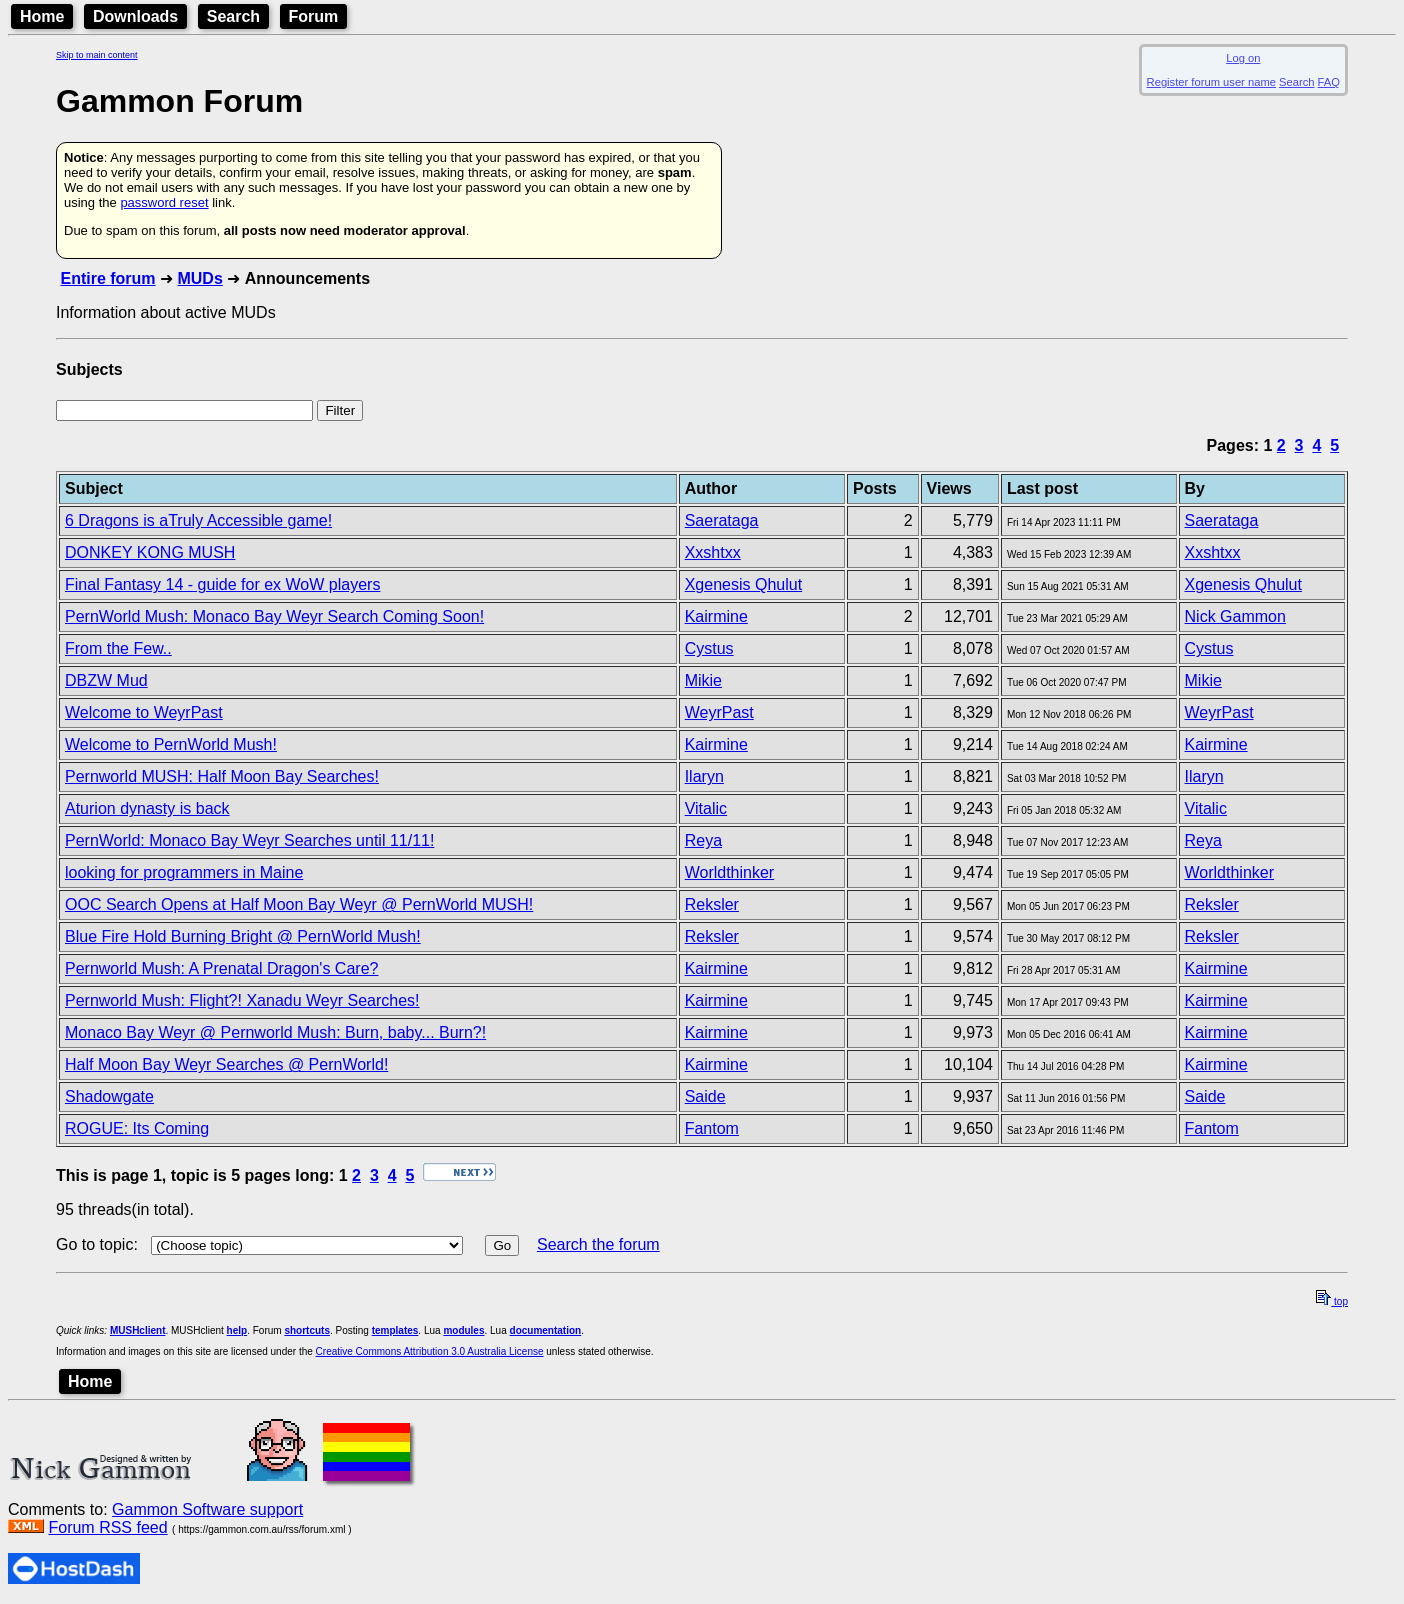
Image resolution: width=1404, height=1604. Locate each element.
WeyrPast (719, 712)
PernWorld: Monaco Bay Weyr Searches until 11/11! (249, 840)
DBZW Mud (106, 680)
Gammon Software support (207, 1509)
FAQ (1329, 82)
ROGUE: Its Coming (137, 1128)
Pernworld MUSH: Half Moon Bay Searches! (222, 776)
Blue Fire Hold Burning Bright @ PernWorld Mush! (243, 936)
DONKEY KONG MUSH (150, 552)
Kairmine (716, 616)
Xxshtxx (713, 552)
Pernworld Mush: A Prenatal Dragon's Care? (221, 968)
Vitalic (706, 808)
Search (233, 16)
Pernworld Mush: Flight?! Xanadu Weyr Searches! (242, 1000)
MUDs (199, 278)
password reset (164, 202)
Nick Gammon (1235, 616)
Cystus (709, 648)
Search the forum (598, 1244)
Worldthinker (730, 872)
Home (42, 16)
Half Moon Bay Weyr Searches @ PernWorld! (226, 1064)
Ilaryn (704, 776)
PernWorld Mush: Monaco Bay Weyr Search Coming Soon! (274, 616)
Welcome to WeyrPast (144, 712)
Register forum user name (1211, 82)
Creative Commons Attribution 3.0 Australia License (430, 1351)
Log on (1243, 58)
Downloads (135, 16)
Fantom (712, 1128)
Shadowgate (109, 1096)
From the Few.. (118, 648)
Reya (703, 840)
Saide (705, 1096)
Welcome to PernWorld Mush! (171, 744)
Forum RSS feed (107, 1527)
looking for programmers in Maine (184, 872)
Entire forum (107, 278)
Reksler (712, 904)
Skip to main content (97, 55)
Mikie (703, 680)
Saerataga (722, 520)
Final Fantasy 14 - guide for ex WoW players (222, 584)
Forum (314, 16)
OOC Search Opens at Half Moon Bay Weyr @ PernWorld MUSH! (299, 904)
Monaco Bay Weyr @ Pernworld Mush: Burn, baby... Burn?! (275, 1032)
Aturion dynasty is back (147, 808)
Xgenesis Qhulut (743, 584)
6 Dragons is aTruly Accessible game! (198, 520)
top (1332, 1301)
